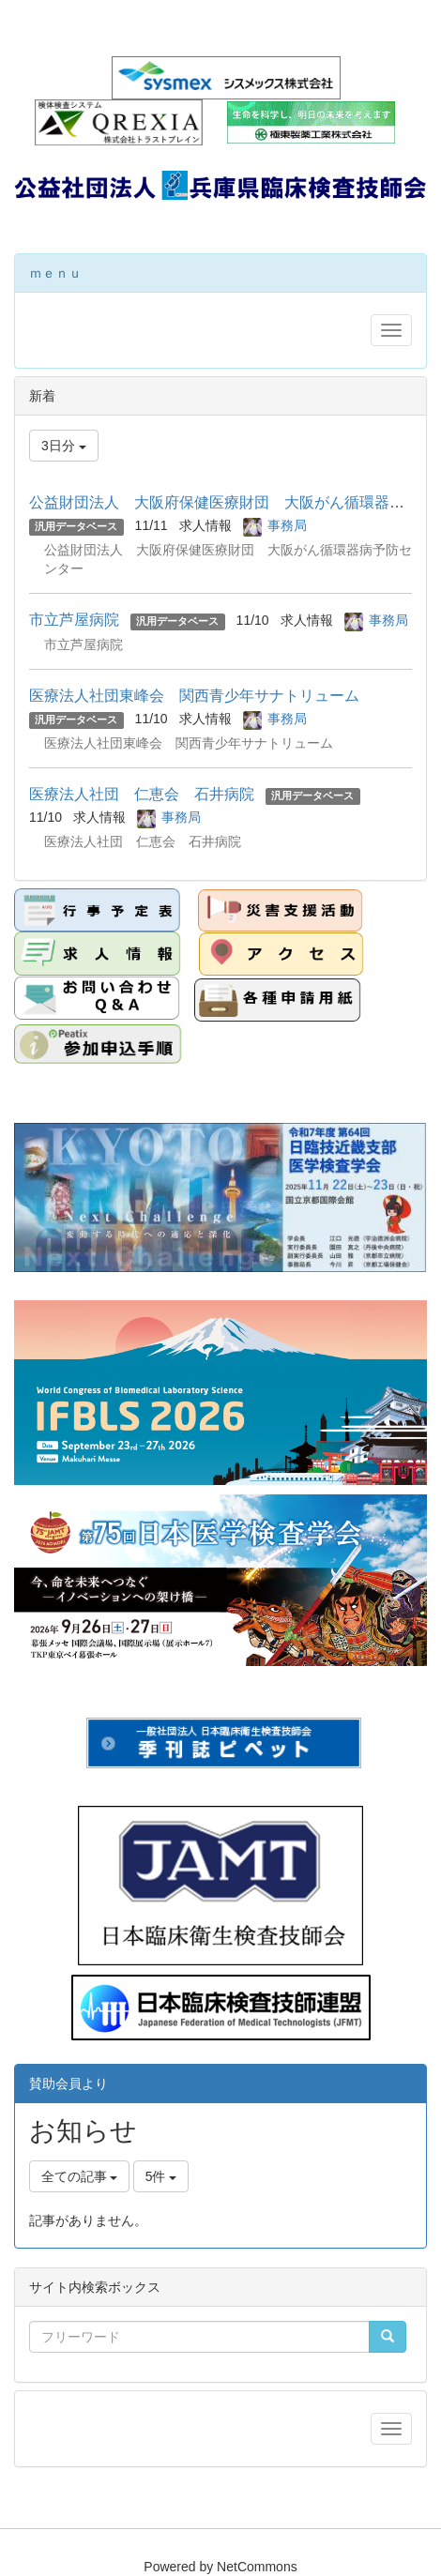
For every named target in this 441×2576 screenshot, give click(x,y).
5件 (161, 2176)
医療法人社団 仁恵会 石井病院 (141, 794)
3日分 (63, 445)
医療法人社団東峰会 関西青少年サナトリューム (194, 696)
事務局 (287, 525)
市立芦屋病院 (74, 620)
